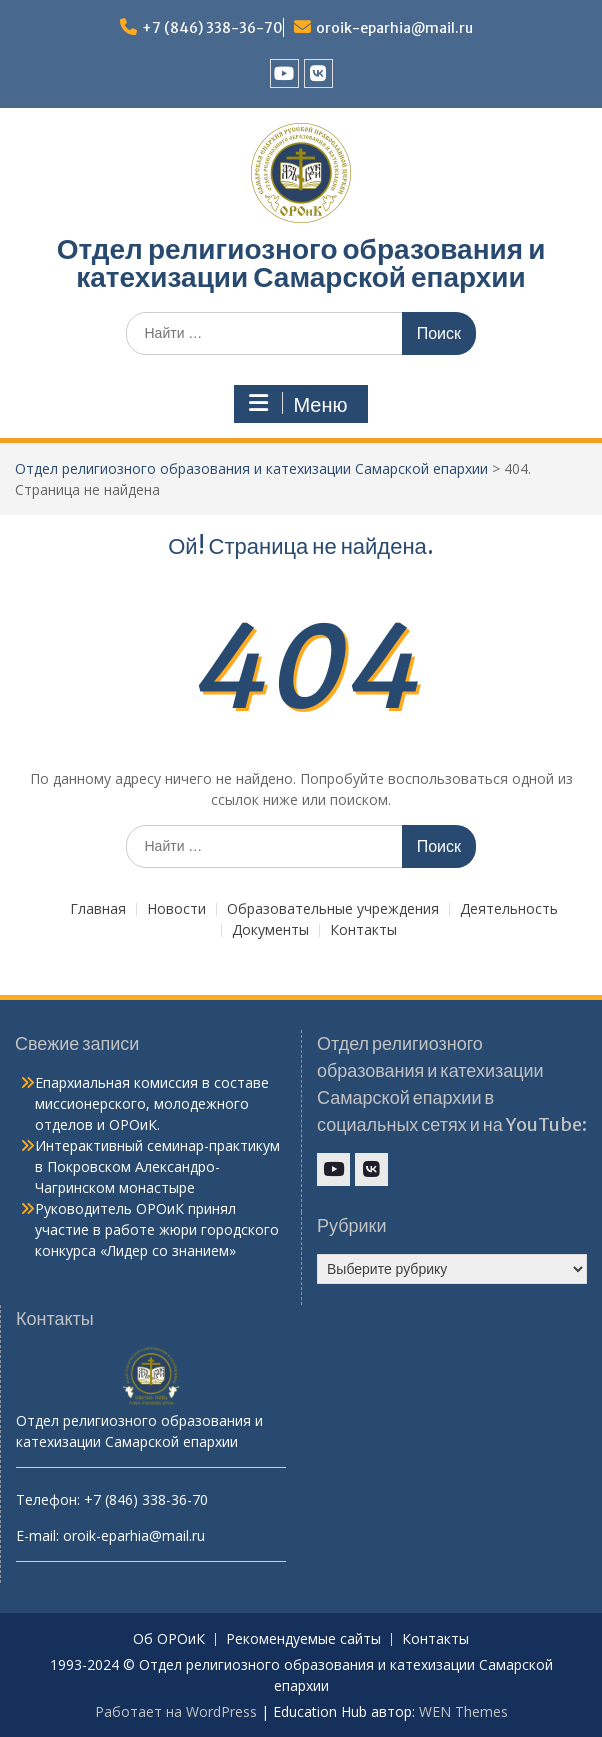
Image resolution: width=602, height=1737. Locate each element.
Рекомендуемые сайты (303, 1639)
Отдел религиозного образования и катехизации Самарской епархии (301, 263)
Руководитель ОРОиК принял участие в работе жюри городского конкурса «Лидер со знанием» (157, 1229)
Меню (298, 404)
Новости (176, 909)
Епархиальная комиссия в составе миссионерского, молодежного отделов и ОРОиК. (152, 1103)
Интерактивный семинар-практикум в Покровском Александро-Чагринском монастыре (157, 1166)
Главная (98, 909)
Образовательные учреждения (333, 909)
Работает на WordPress (176, 1711)
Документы (270, 930)
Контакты (363, 930)
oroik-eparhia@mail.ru (394, 28)
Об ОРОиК (169, 1639)
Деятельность (509, 909)
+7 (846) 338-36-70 (212, 28)
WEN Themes (463, 1711)
